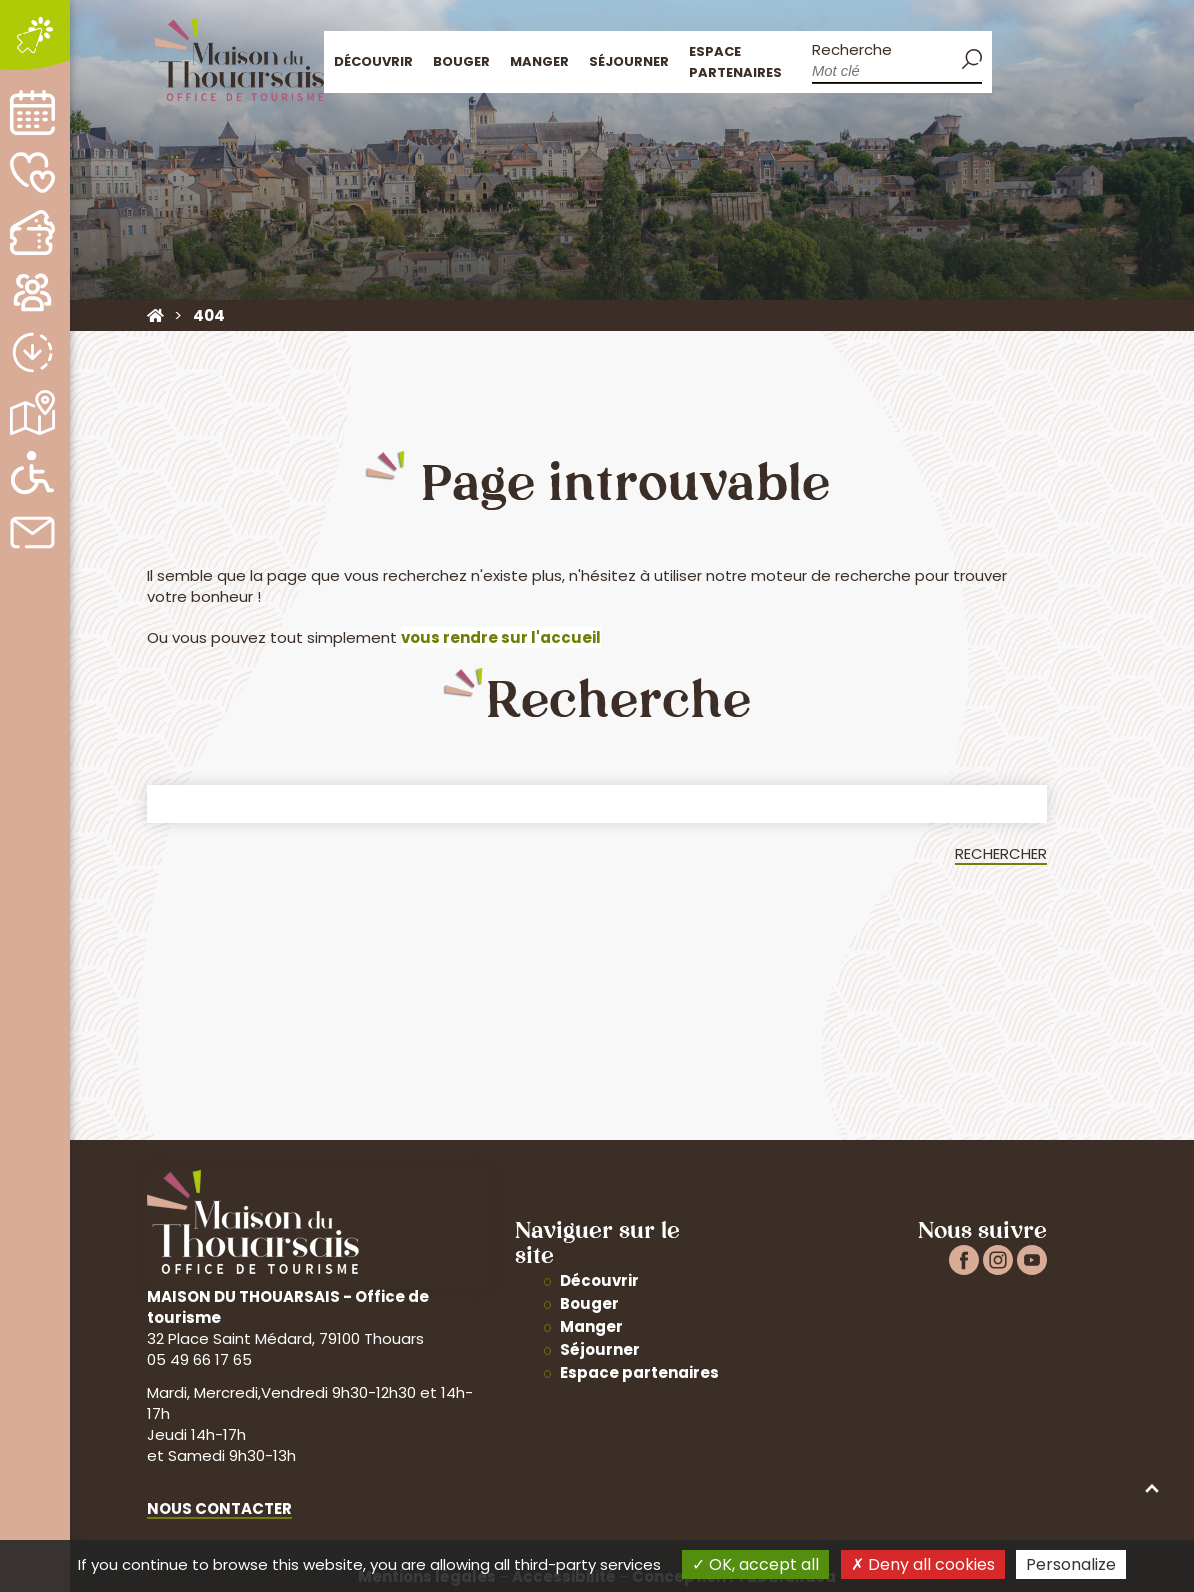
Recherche (852, 49)
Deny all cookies (923, 1564)
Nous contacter (219, 1508)
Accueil (1015, 59)
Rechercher (1001, 853)
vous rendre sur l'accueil (501, 637)
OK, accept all (755, 1564)
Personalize (1071, 1564)
